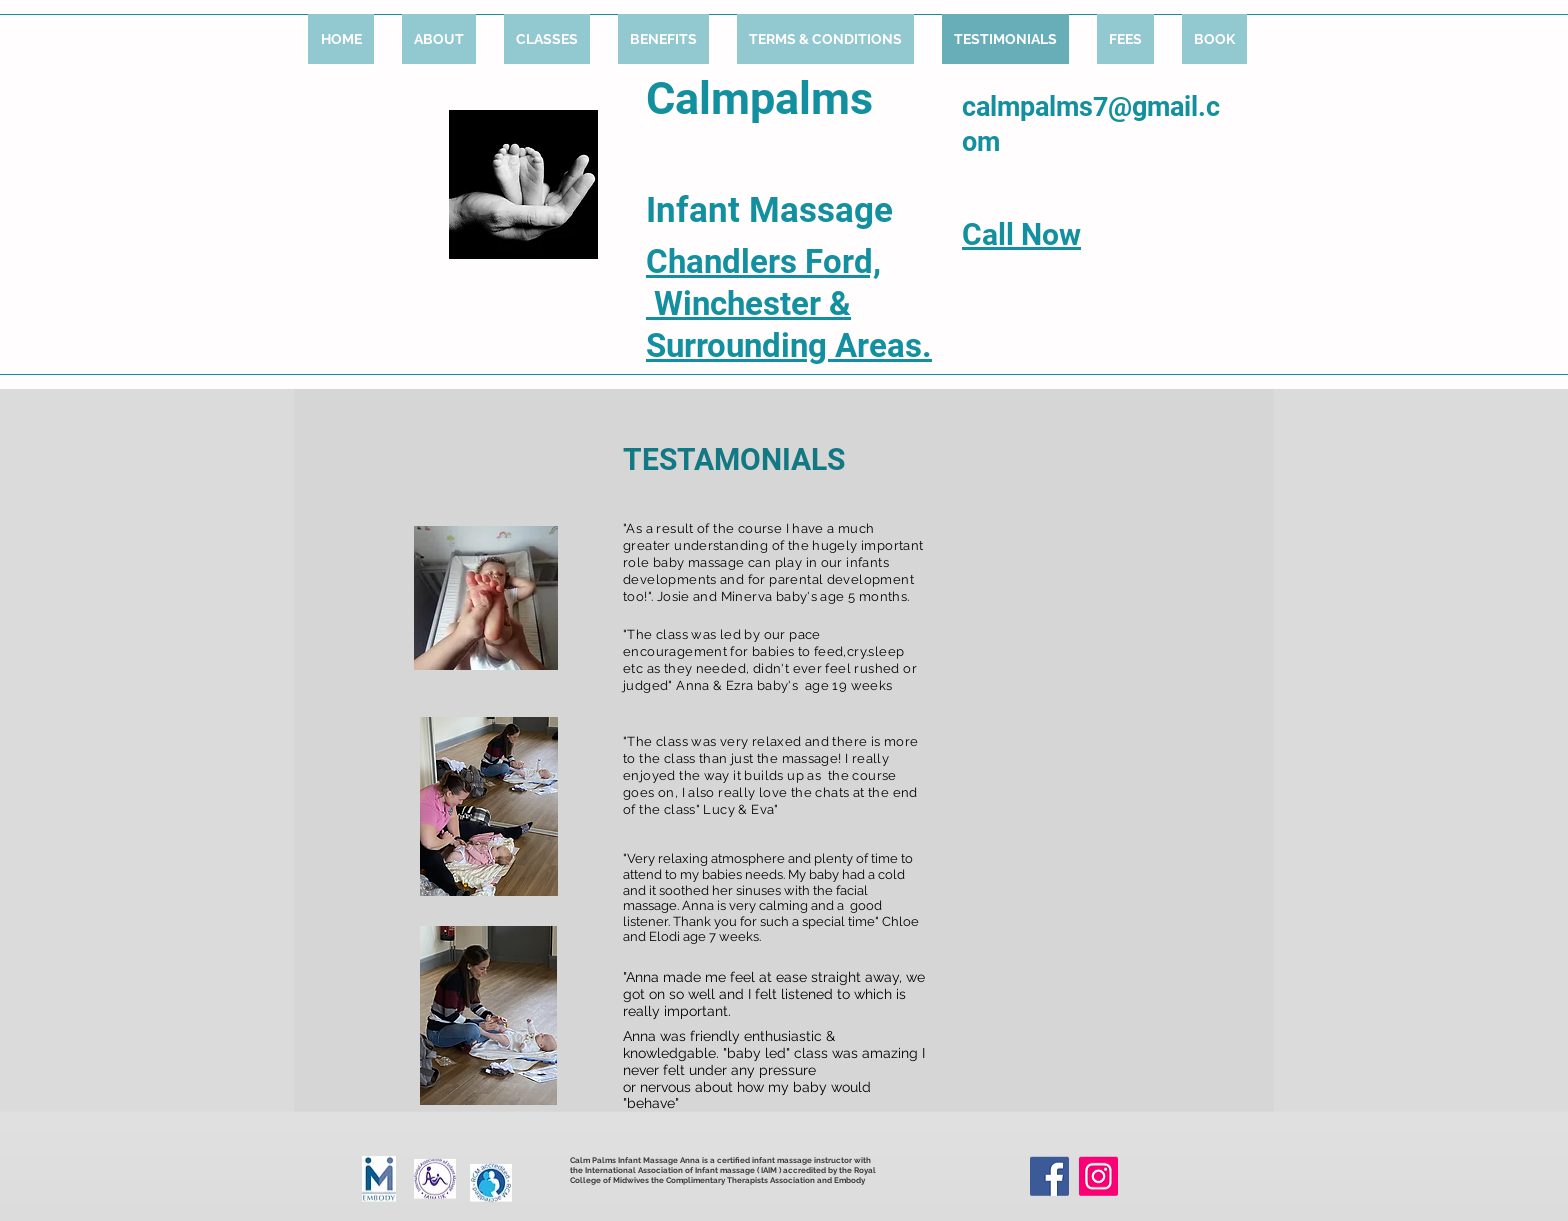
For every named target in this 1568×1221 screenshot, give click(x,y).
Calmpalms (759, 98)
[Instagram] (1098, 1176)
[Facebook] (1049, 1176)
